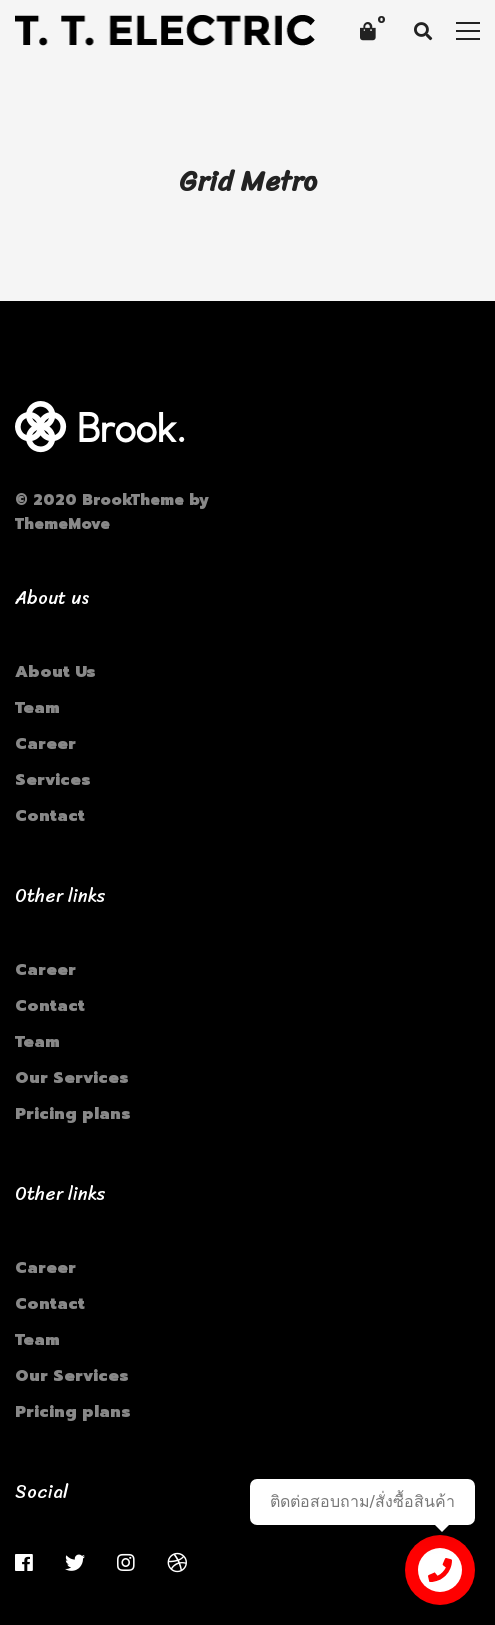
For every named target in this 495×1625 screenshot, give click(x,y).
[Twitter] (75, 1563)
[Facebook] (24, 1563)
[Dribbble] (177, 1563)
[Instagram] (126, 1563)
